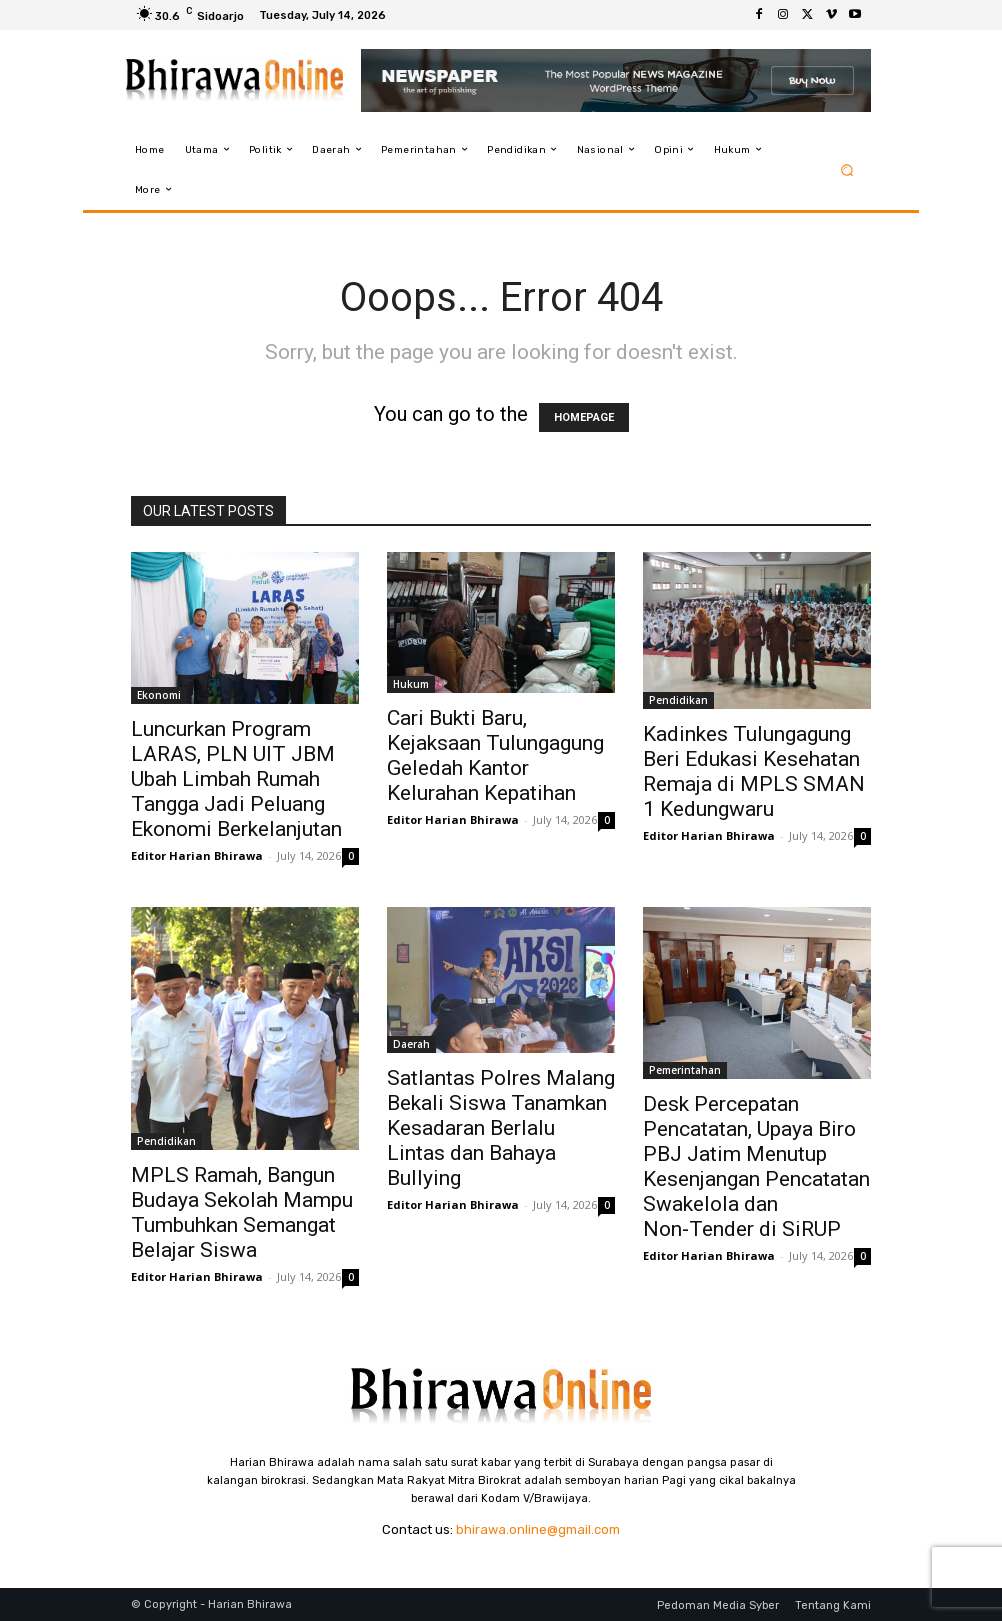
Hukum (411, 684)
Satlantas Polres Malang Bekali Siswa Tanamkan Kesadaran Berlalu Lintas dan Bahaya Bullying (501, 1128)
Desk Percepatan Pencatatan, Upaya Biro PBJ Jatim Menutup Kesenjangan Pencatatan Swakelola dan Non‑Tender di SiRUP (756, 1166)
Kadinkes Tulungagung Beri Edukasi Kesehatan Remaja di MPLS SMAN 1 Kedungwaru (754, 771)
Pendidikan (678, 700)
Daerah (411, 1044)
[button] (847, 169)
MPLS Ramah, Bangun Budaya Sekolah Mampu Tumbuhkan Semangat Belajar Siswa (242, 1212)
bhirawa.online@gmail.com (538, 1529)
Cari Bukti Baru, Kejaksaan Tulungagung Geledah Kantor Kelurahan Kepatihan (495, 755)
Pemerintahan (685, 1070)
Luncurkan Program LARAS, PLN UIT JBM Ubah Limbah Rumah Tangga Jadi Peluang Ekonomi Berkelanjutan (236, 779)
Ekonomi (159, 695)
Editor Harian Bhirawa (197, 855)
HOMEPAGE (584, 417)
